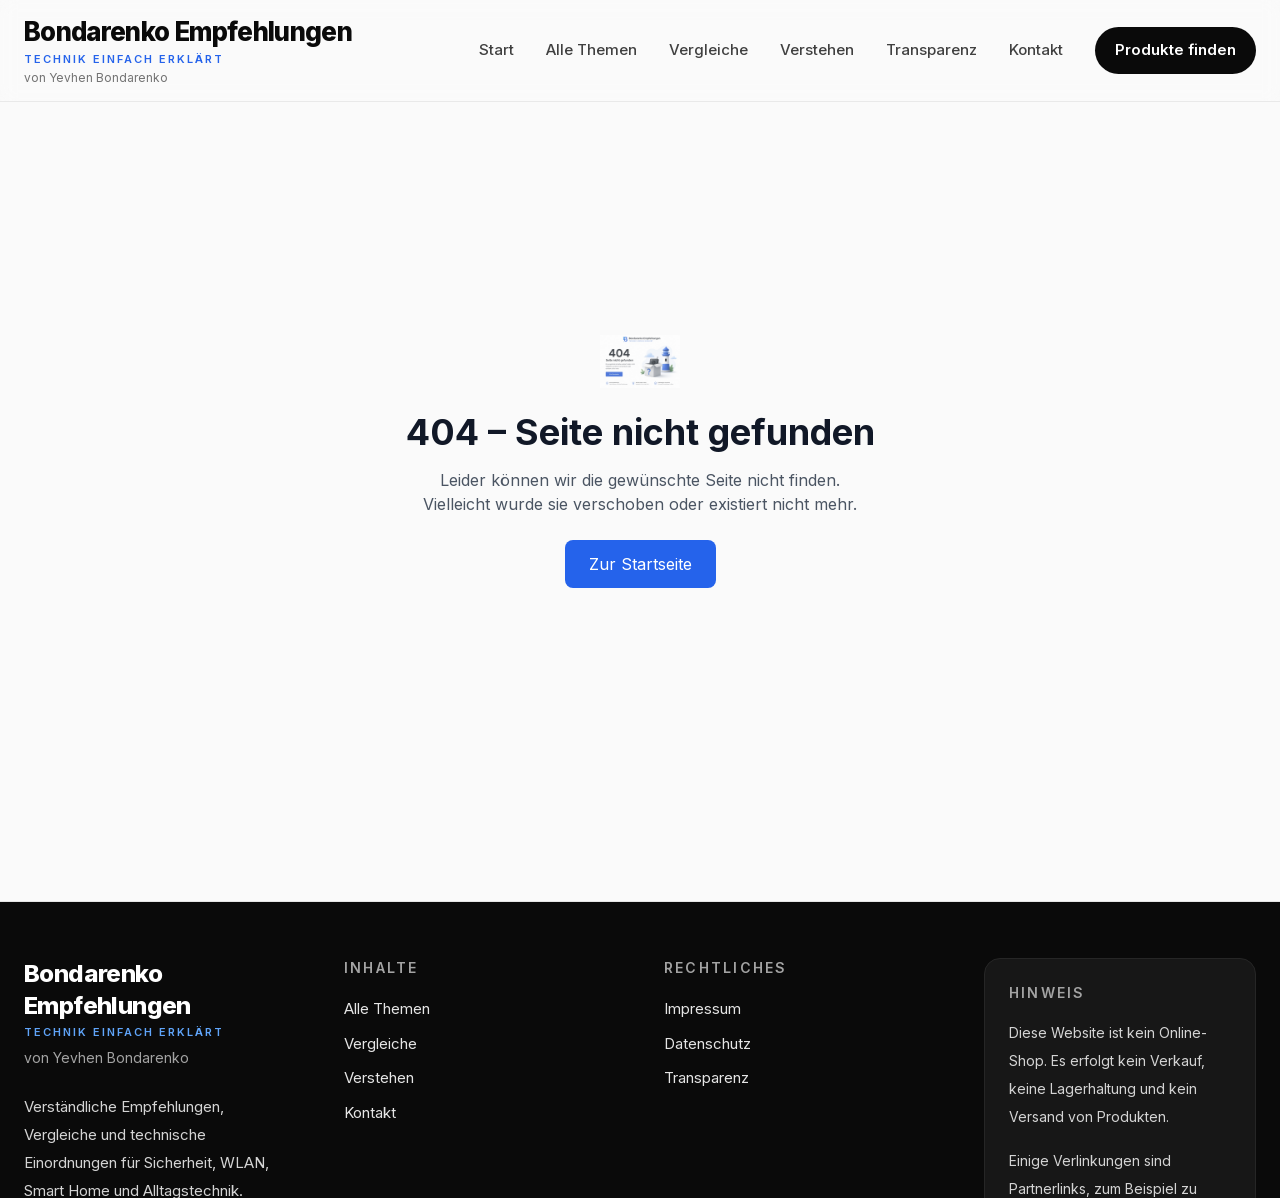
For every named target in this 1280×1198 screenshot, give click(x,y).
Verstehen (817, 49)
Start (496, 49)
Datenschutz (707, 1043)
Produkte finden (1175, 49)
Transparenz (931, 49)
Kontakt (1036, 49)
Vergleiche (708, 49)
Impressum (702, 1008)
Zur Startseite (640, 564)
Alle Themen (591, 49)
